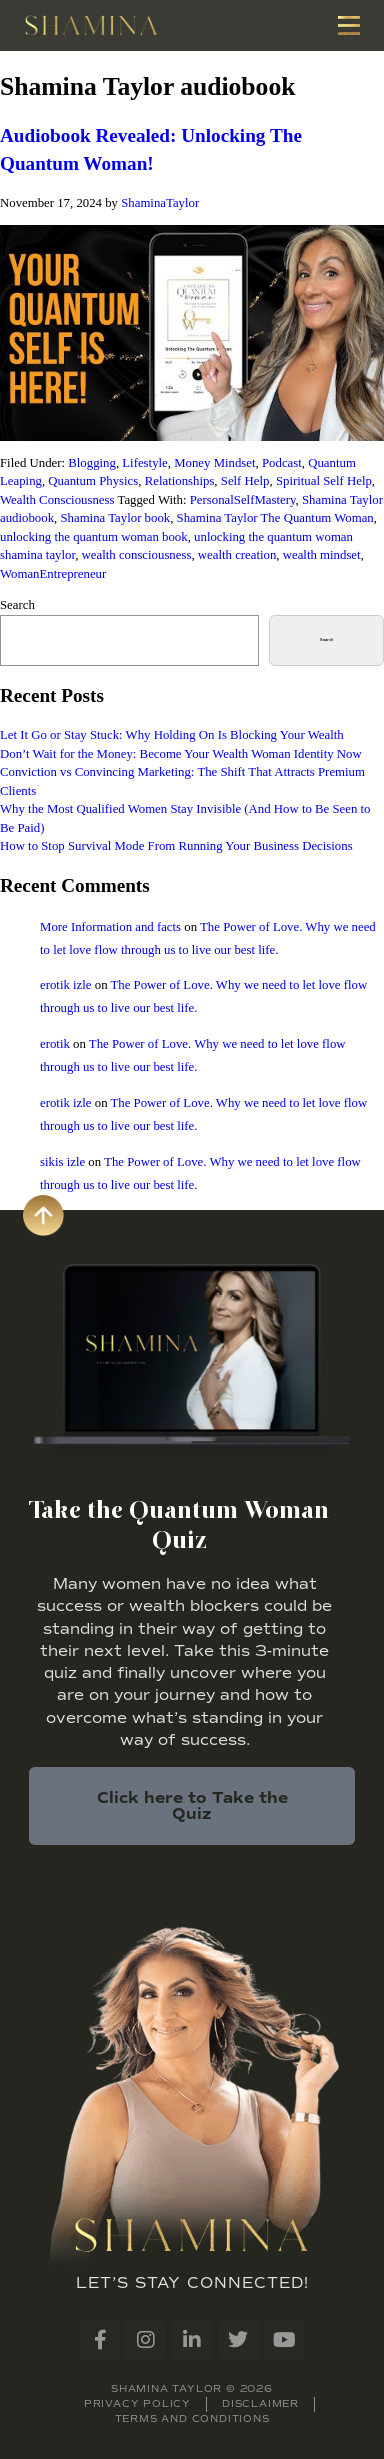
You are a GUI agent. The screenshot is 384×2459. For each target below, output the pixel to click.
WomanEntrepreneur (53, 574)
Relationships (180, 481)
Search (17, 605)
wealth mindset (322, 555)
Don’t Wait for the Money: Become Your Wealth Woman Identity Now (181, 754)
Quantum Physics (93, 481)
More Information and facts (110, 927)
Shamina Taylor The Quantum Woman (275, 518)
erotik (55, 1044)
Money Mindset (214, 463)
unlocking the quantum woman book (94, 537)
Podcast (282, 463)
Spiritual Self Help (324, 481)
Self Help (245, 481)
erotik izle (66, 985)
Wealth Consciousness (57, 500)
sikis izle (62, 1162)
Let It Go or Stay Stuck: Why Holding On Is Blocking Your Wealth (172, 735)
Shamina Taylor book (115, 518)
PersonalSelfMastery (243, 500)
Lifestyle (144, 463)
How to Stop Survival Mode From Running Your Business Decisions (176, 846)
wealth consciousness (137, 555)
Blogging (92, 463)
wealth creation (237, 555)
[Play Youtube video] (192, 333)
